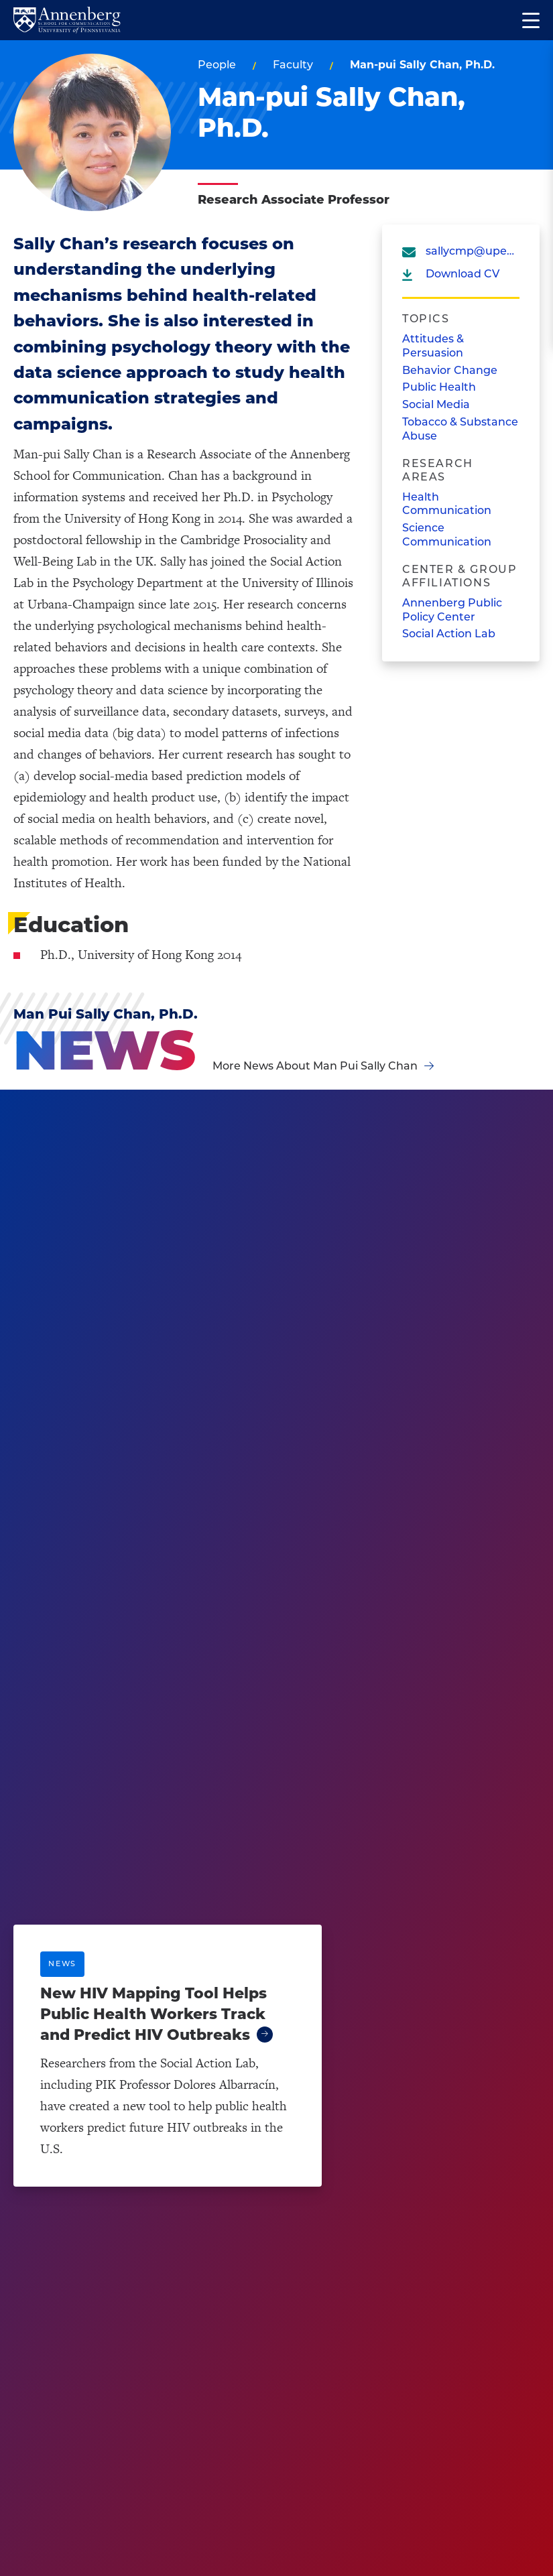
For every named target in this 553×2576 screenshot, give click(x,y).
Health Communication (446, 504)
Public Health (439, 387)
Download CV (462, 273)
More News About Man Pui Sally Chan (315, 1065)
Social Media (436, 404)
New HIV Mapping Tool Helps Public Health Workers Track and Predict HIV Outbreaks (153, 2014)
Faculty (293, 64)
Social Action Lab (448, 633)
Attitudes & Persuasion (433, 345)
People (217, 64)
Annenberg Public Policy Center (452, 609)
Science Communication (446, 534)
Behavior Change (449, 370)
